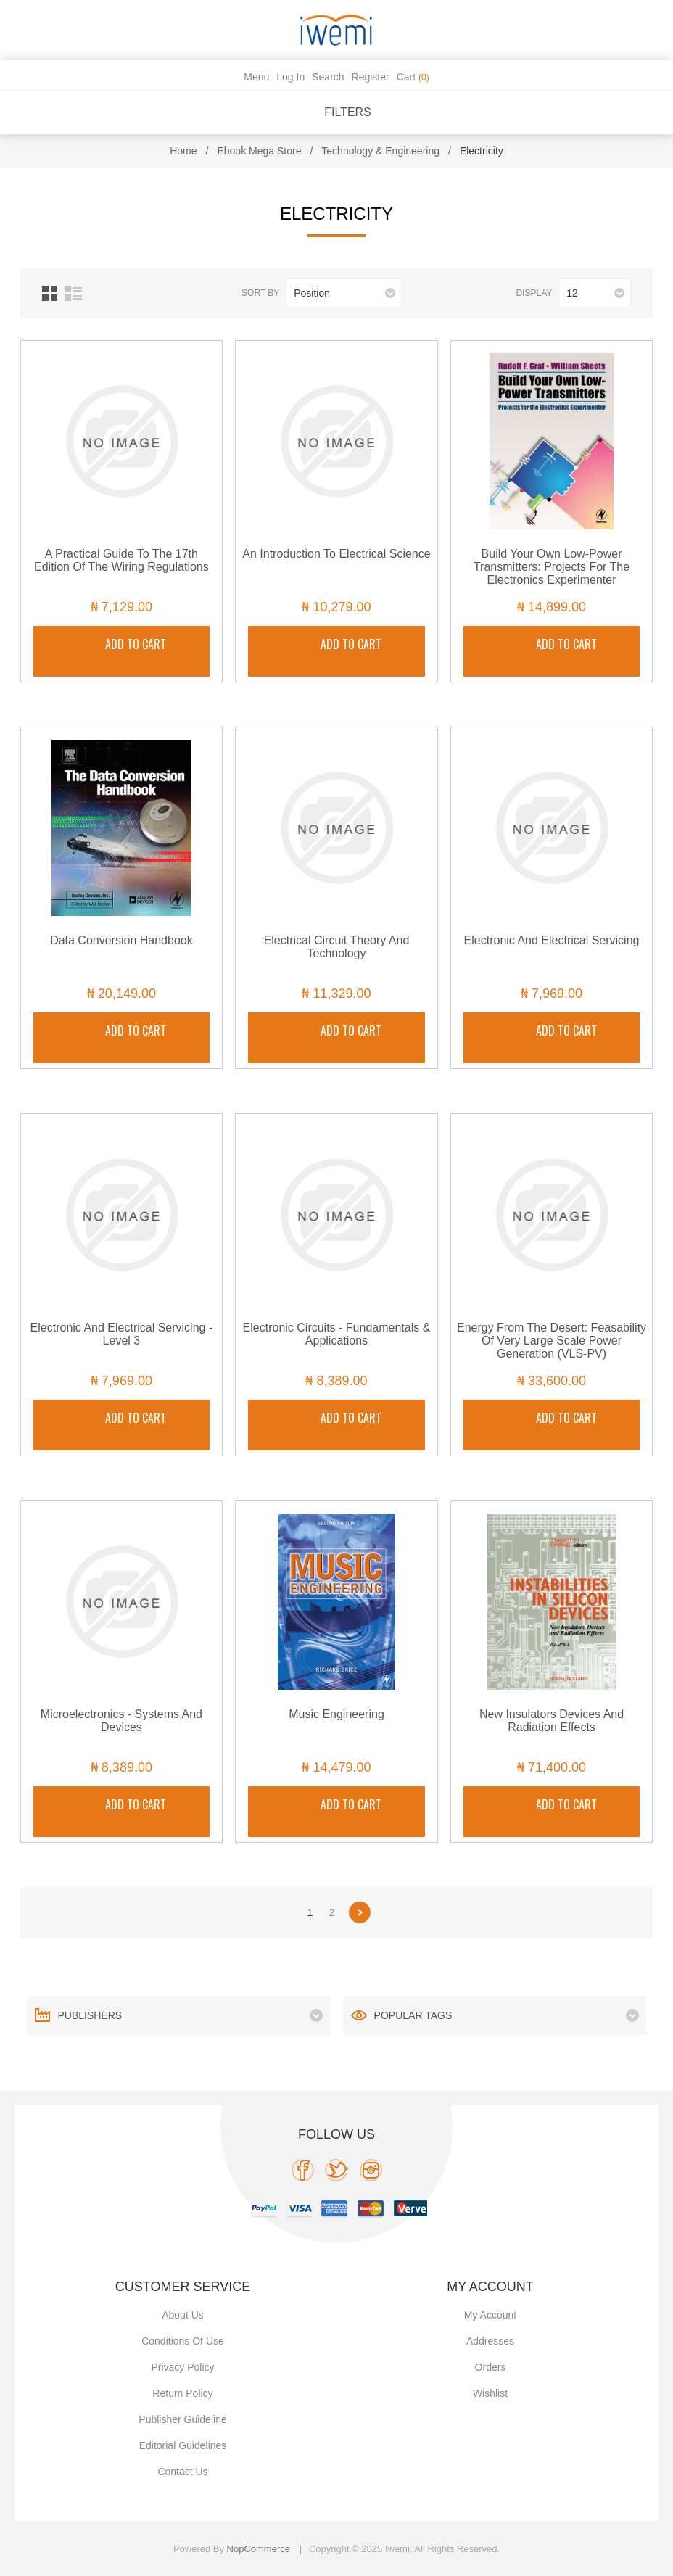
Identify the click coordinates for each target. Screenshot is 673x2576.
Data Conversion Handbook (121, 940)
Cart (413, 77)
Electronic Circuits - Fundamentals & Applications (337, 1334)
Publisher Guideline (182, 2419)
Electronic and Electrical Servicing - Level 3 (121, 1334)
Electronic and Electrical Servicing (552, 940)
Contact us (182, 2471)
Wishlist (490, 2393)
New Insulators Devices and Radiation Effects (551, 1720)
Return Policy (182, 2393)
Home (183, 151)
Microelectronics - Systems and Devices (121, 1720)
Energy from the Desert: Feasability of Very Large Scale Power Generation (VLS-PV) (551, 1340)
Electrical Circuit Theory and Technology (337, 946)
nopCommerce (258, 2548)
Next (360, 1912)
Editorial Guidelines (183, 2445)
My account (490, 2315)
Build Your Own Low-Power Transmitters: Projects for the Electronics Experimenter (551, 567)
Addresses (490, 2341)
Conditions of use (182, 2341)
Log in (290, 77)
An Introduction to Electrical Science (336, 554)
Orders (490, 2367)
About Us (183, 2315)
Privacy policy (182, 2367)
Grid (49, 293)
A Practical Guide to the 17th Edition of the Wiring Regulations (121, 560)
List (73, 293)
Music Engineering (336, 1714)
